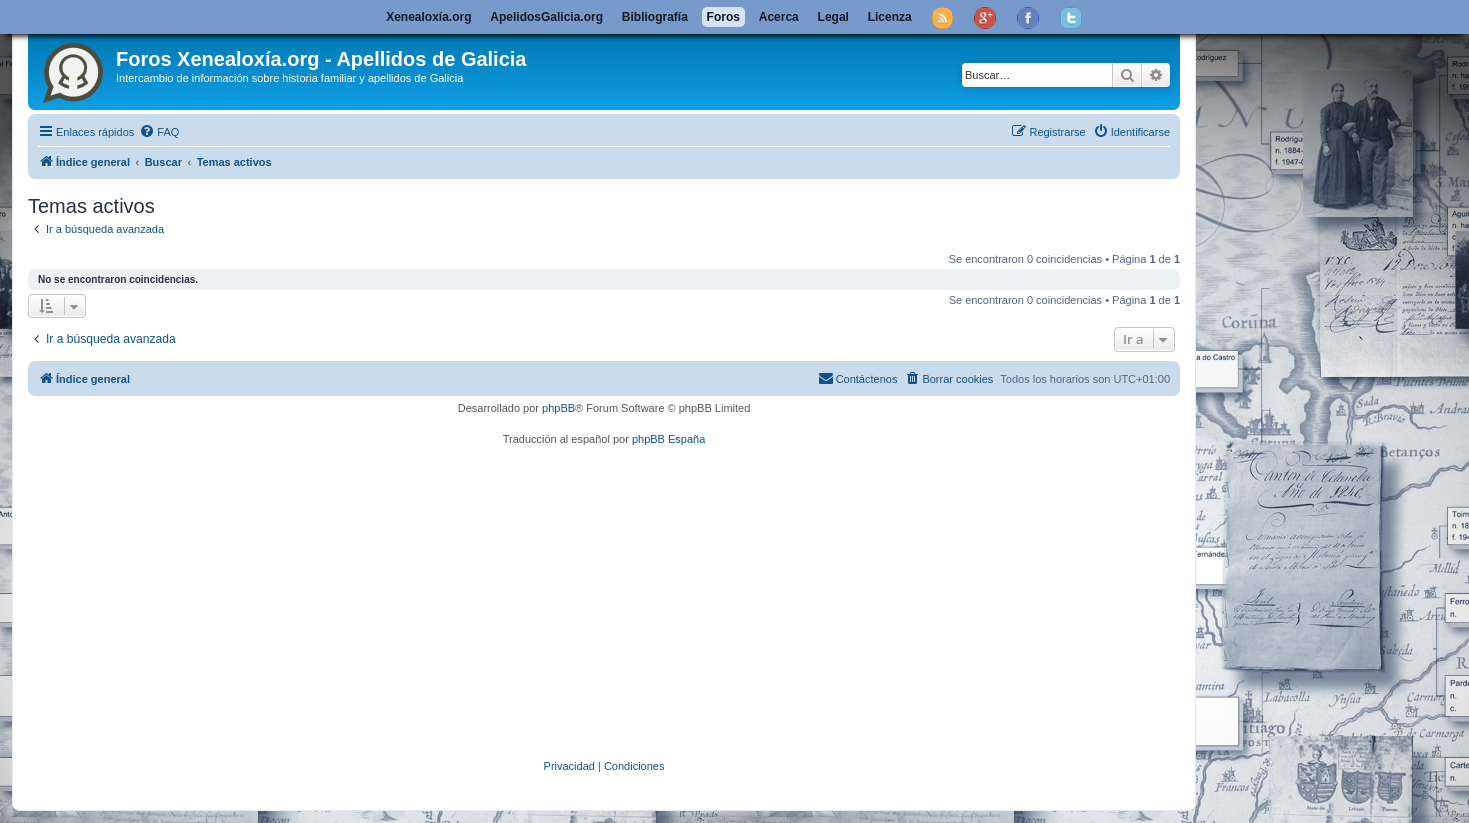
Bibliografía (655, 17)
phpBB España (668, 439)
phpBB (558, 408)
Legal (833, 17)
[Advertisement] (633, 602)
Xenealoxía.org (428, 17)
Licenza (890, 17)
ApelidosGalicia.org (546, 17)
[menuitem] (159, 132)
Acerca (779, 17)
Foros (723, 17)
